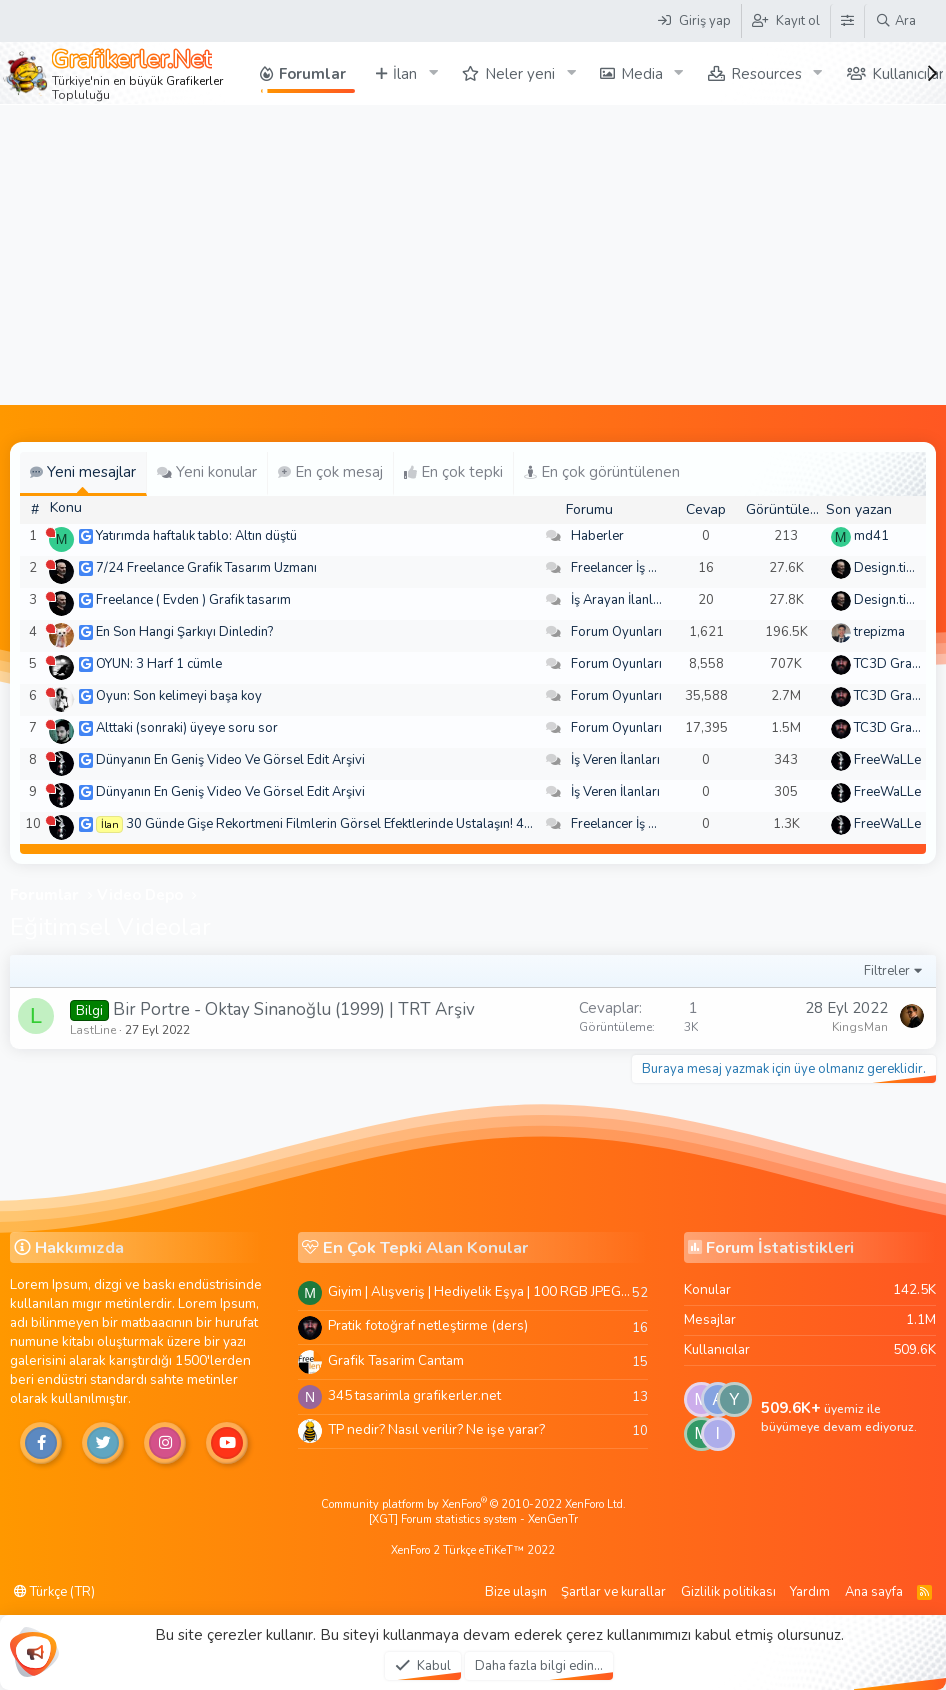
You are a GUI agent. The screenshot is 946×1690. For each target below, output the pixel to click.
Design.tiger (890, 568)
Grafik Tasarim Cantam (396, 1360)
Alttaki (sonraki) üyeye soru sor (187, 728)
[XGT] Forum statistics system (473, 1519)
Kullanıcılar (908, 74)
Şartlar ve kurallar (613, 1592)
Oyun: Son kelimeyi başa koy (179, 696)
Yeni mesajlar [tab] (83, 472)
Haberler (597, 536)
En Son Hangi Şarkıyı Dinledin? (184, 632)
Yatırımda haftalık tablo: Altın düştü (196, 536)
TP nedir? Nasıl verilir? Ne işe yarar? (436, 1429)
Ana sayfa (874, 1592)
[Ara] (895, 21)
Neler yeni (520, 74)
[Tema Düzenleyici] (847, 21)
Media (642, 74)
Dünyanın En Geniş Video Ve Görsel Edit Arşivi (230, 760)
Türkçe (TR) (54, 1592)
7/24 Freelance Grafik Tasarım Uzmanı (206, 568)
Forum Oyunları (616, 632)
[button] (433, 73)
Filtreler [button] (887, 971)
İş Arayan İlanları (619, 600)
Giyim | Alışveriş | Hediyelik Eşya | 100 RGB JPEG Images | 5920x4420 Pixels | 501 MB (480, 1291)
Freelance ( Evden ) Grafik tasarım (193, 600)
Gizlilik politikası (728, 1592)
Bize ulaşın (516, 1592)
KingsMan (860, 1027)
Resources (766, 74)
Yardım (810, 1592)
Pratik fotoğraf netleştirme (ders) (428, 1325)
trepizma (879, 632)
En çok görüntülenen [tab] (602, 472)
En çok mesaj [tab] (330, 472)
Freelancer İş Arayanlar (638, 568)
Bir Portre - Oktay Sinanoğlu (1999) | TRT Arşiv (294, 1009)
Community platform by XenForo (473, 1504)
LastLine (93, 1030)
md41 (871, 536)
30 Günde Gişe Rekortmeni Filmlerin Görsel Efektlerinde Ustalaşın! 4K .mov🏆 (353, 824)
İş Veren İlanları (615, 760)
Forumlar (312, 74)
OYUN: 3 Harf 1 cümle (159, 664)
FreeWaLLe (887, 760)
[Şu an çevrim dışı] (50, 532)
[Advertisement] (473, 255)
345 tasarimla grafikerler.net (414, 1395)
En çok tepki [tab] (453, 472)
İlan (405, 74)
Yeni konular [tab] (207, 472)
